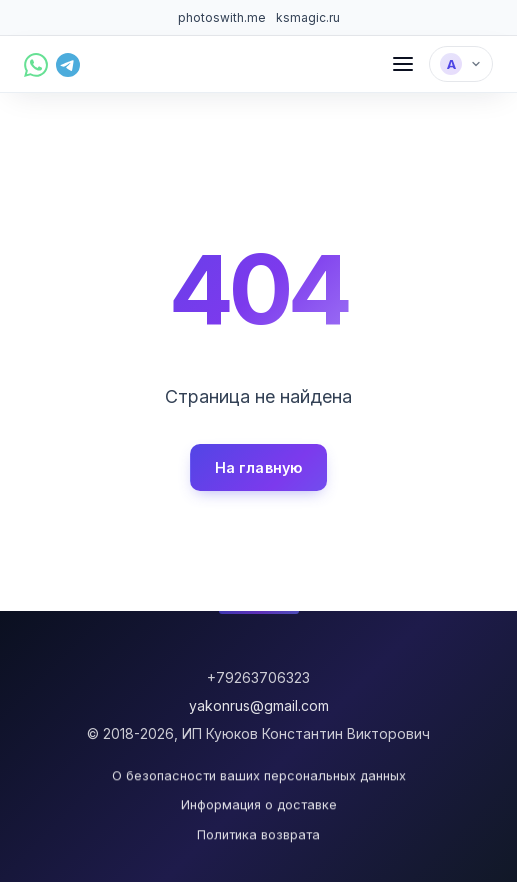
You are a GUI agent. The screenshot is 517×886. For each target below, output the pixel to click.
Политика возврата (258, 834)
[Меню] (403, 64)
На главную (258, 467)
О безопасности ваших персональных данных (259, 776)
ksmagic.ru (308, 17)
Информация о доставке (259, 805)
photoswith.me (222, 17)
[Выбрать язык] (461, 64)
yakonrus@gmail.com (259, 705)
